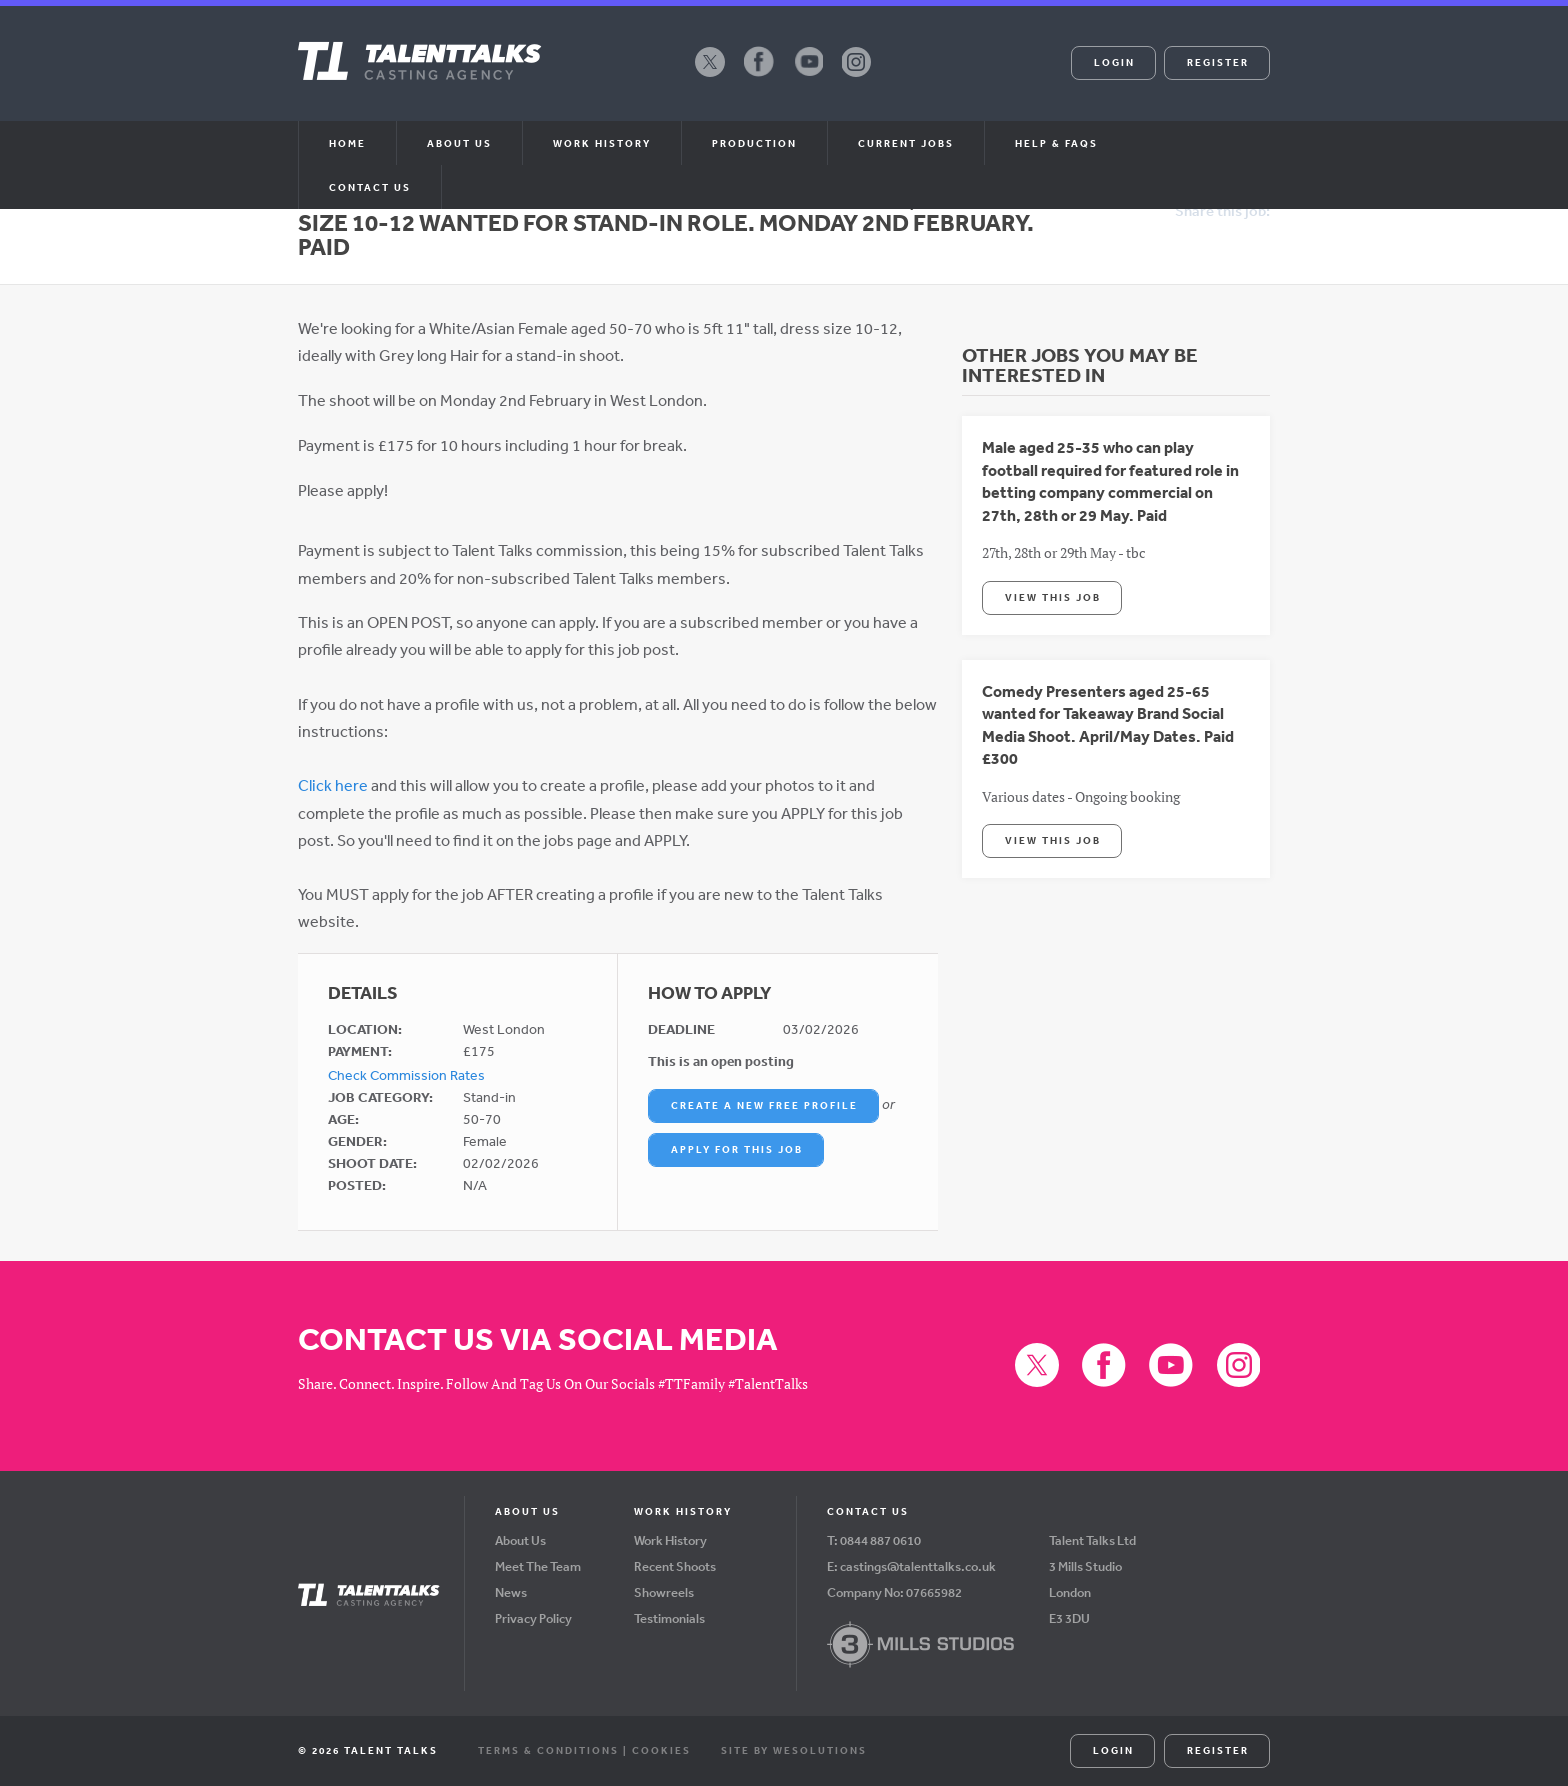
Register (1218, 62)
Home (347, 143)
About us (459, 143)
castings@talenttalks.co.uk (918, 1566)
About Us (520, 1540)
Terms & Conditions (548, 1750)
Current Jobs (906, 143)
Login (1114, 62)
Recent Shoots (675, 1566)
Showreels (664, 1592)
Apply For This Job (737, 1149)
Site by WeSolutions (794, 1750)
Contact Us (370, 187)
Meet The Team (538, 1566)
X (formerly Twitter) (710, 76)
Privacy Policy (533, 1618)
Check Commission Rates (406, 1075)
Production (754, 143)
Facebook (759, 76)
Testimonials (669, 1618)
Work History (602, 143)
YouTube (808, 76)
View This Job (1053, 597)
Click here (333, 785)
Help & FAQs (1056, 143)
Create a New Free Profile (764, 1105)
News (511, 1592)
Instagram (857, 76)
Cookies (661, 1750)
